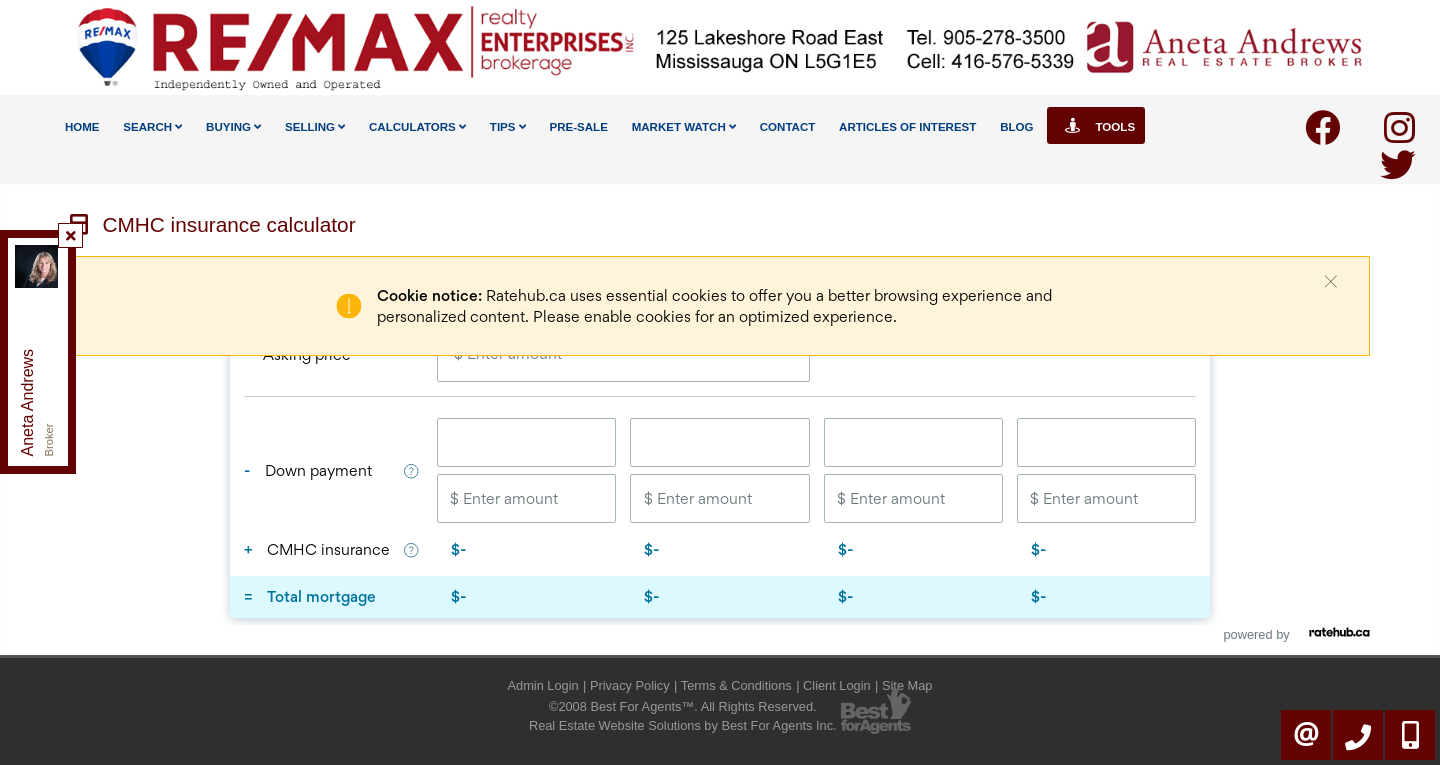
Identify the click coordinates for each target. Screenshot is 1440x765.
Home (82, 127)
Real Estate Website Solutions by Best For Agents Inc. (683, 725)
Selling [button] (315, 127)
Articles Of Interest (907, 127)
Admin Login (543, 685)
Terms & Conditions (736, 685)
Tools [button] (1096, 125)
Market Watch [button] (684, 127)
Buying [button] (233, 127)
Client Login (837, 685)
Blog (1016, 127)
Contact (788, 127)
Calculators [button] (417, 127)
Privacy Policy (630, 685)
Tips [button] (508, 127)
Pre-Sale (578, 127)
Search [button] (152, 127)
